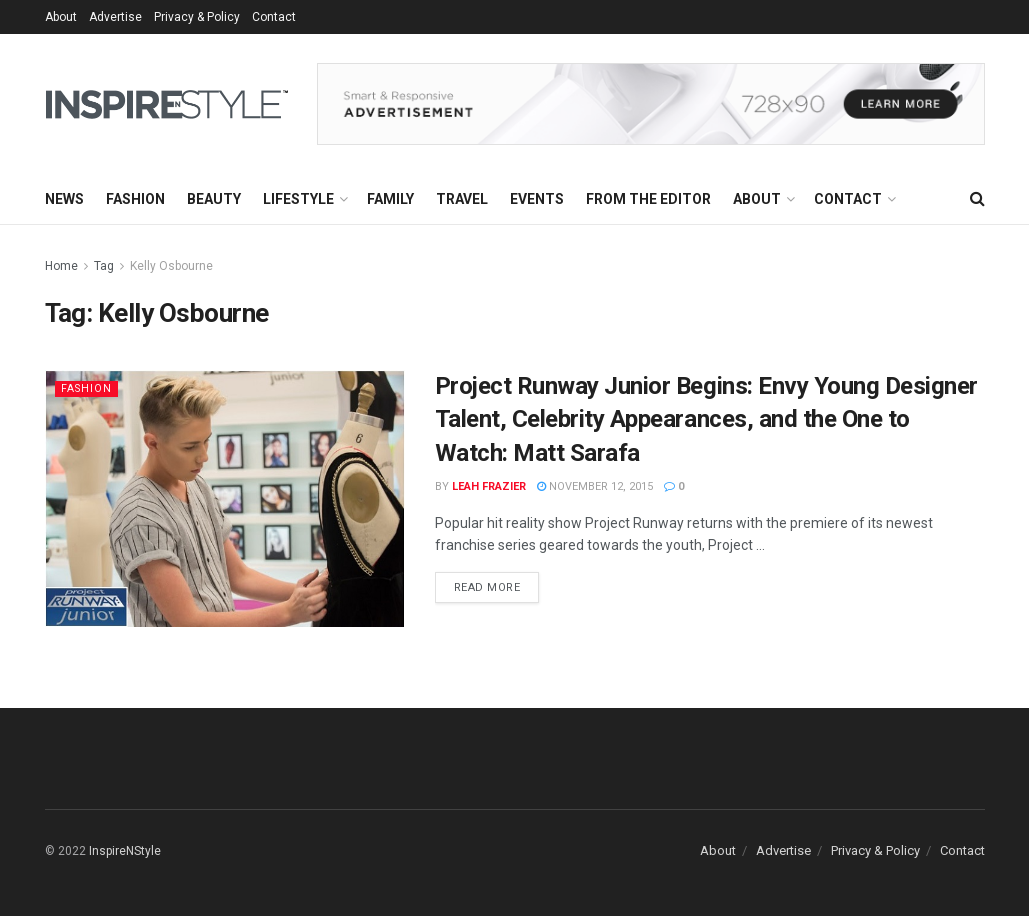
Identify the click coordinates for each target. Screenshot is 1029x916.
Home (61, 266)
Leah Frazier (489, 486)
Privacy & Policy (197, 17)
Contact (274, 17)
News (64, 199)
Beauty (214, 199)
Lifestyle (298, 199)
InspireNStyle (125, 851)
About (61, 17)
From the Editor (648, 199)
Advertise (115, 17)
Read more (487, 587)
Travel (462, 199)
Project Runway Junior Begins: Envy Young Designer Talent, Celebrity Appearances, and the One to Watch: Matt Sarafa (706, 419)
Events (537, 199)
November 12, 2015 (595, 486)
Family (390, 199)
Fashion (135, 199)
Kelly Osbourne (171, 266)
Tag (104, 266)
